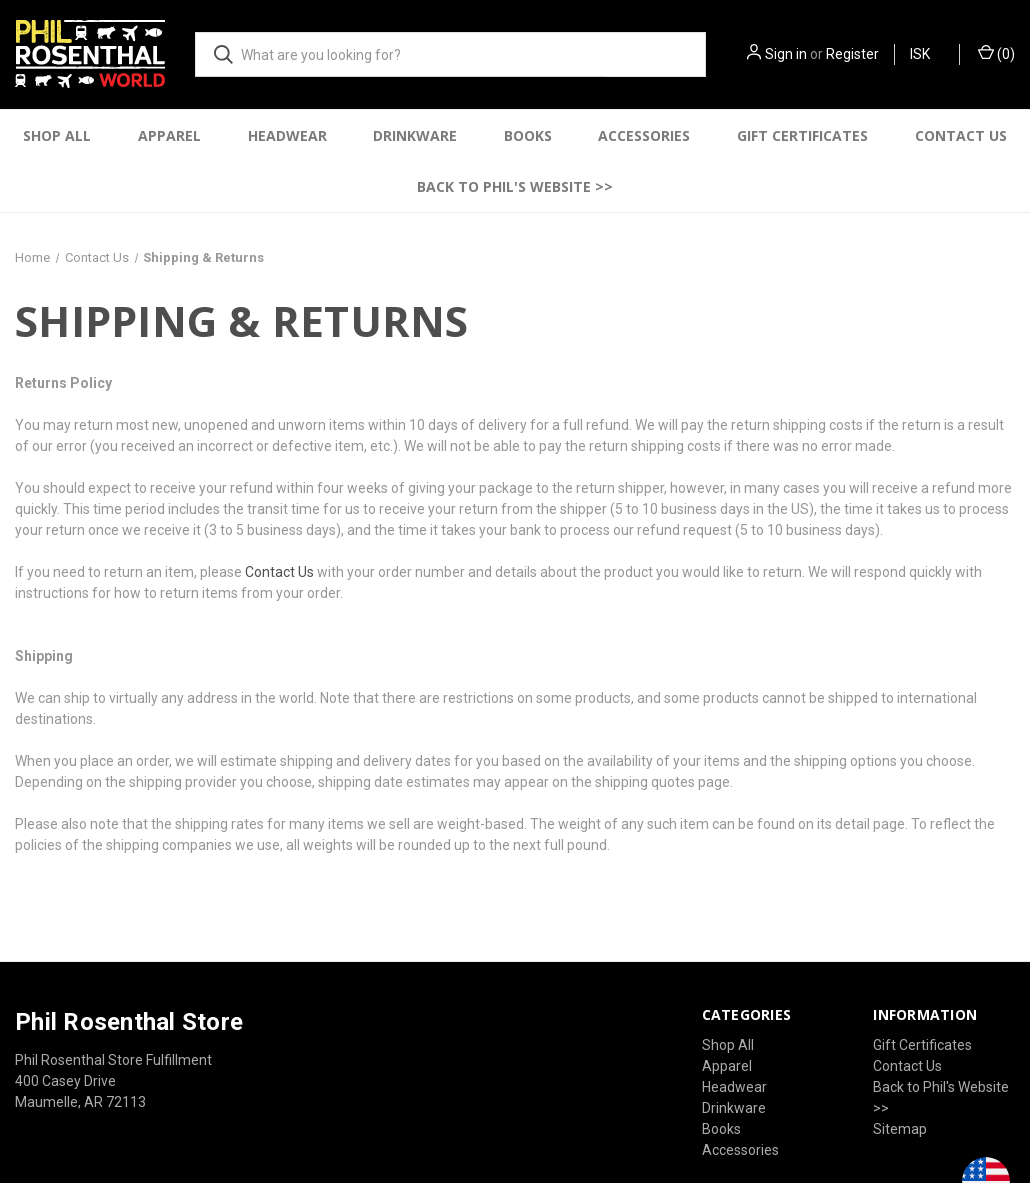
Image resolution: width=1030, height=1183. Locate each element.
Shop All (57, 135)
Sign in (786, 54)
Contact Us (961, 135)
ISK (927, 54)
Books (528, 135)
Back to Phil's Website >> (515, 186)
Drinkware (415, 135)
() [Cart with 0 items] (996, 53)
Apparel (169, 135)
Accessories (644, 135)
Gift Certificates (802, 135)
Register (852, 54)
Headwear (287, 135)
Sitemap (900, 1129)
